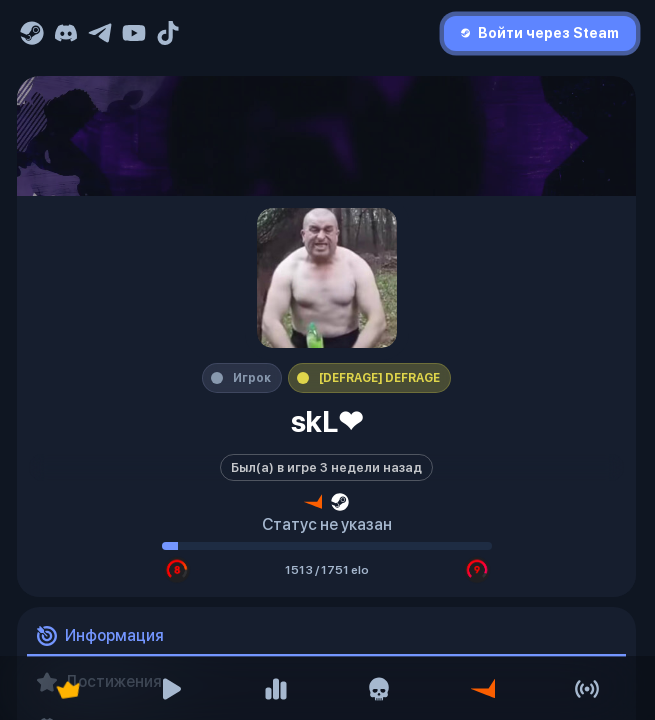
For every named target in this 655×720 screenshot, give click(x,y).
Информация (100, 637)
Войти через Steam (540, 33)
